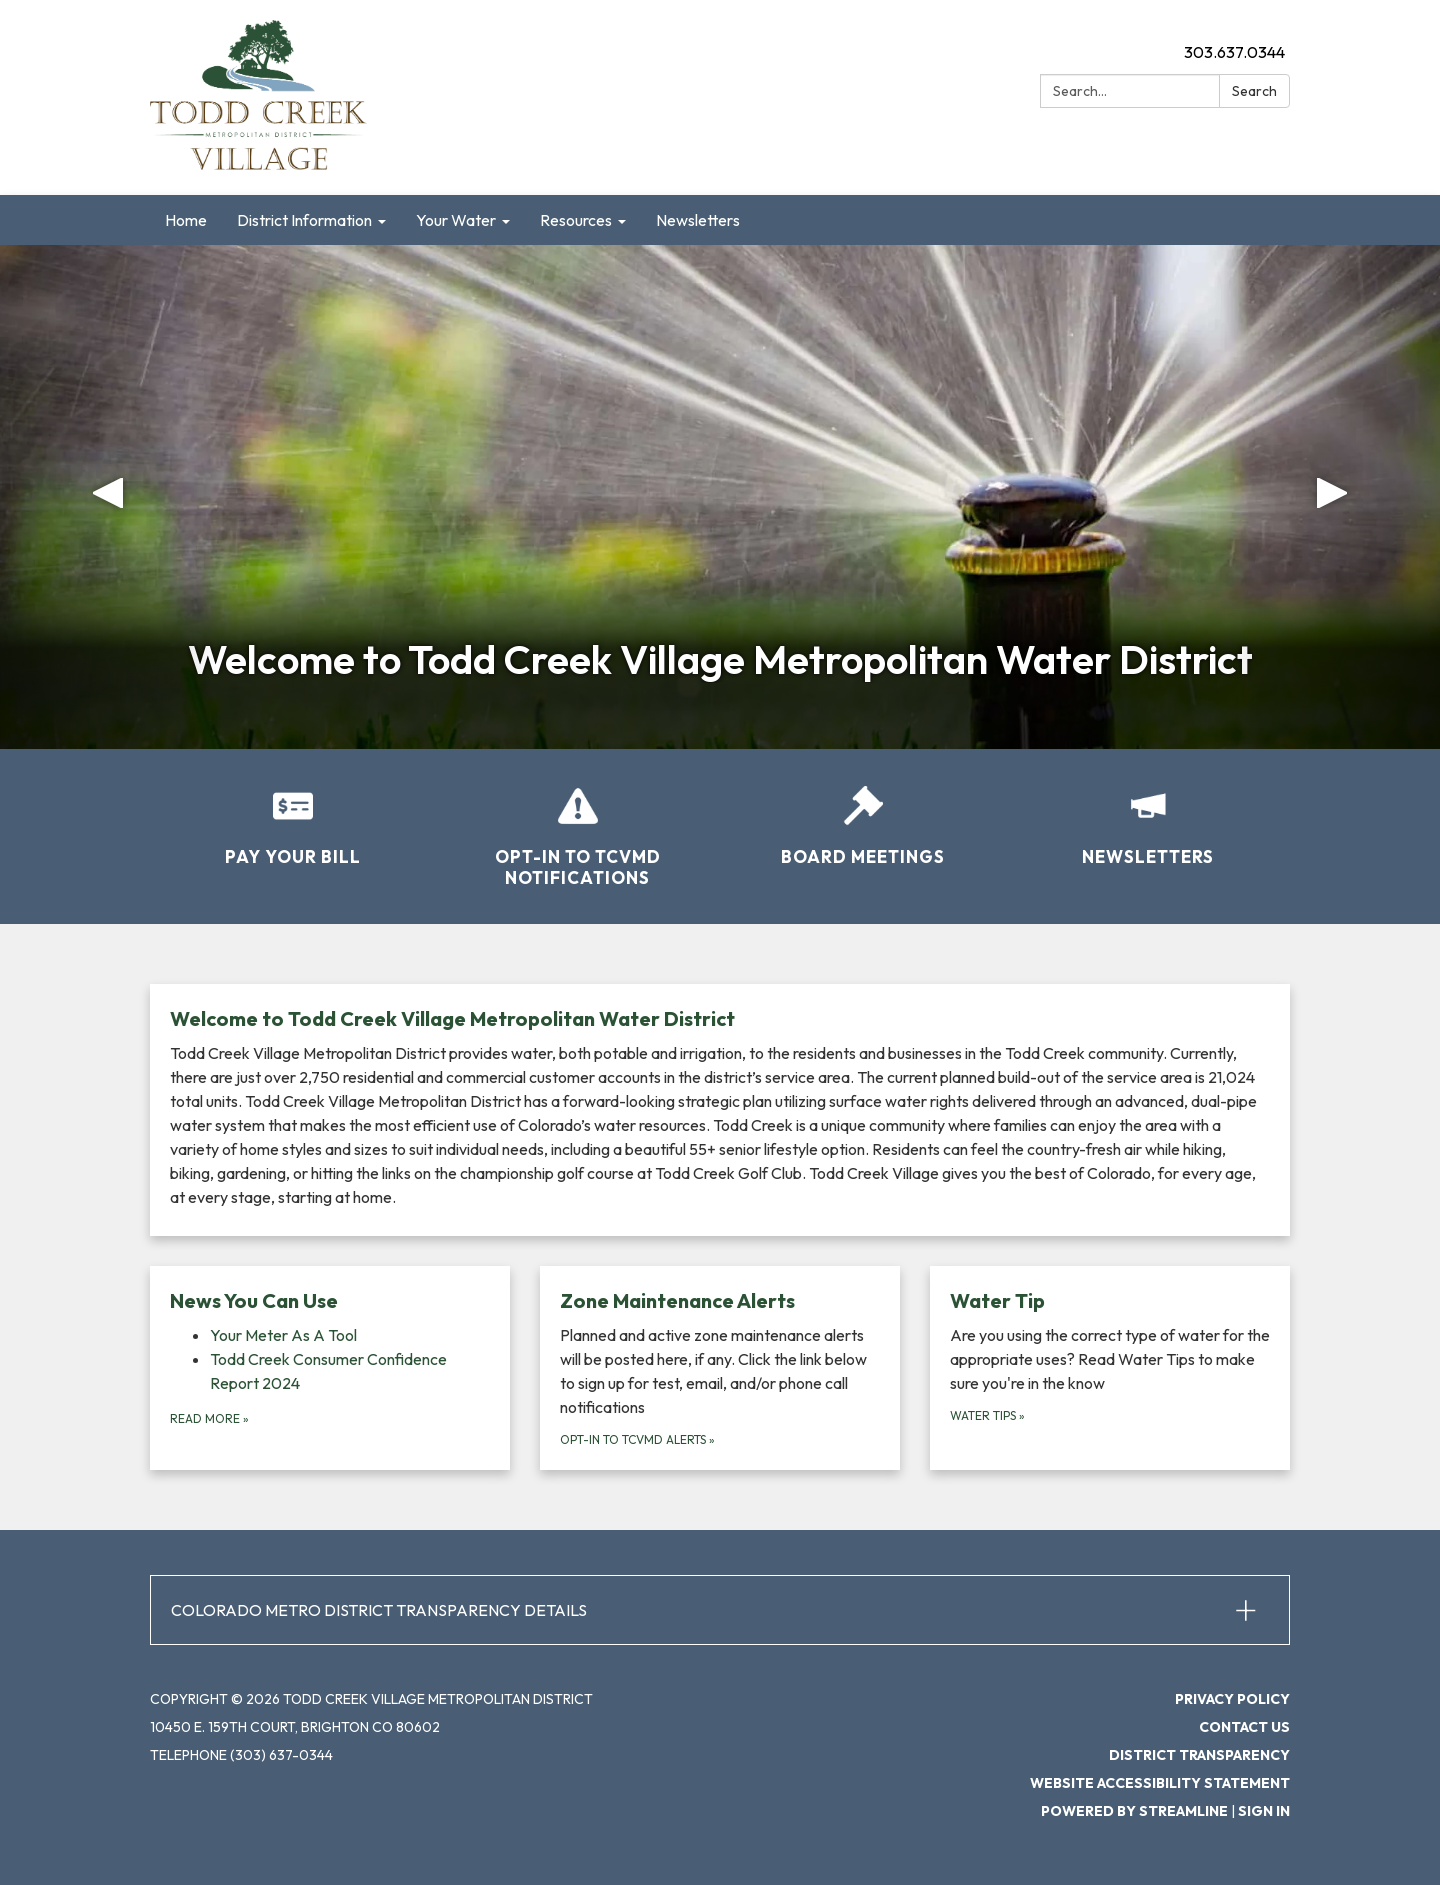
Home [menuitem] (186, 220)
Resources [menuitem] (576, 220)
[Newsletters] (1147, 813)
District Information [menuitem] (304, 220)
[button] (108, 497)
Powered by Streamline (1134, 1811)
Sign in (1264, 1811)
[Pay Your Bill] (292, 813)
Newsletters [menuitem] (698, 220)
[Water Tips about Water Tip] (1110, 1368)
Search (1254, 91)
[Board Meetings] (862, 813)
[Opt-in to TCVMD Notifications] (577, 824)
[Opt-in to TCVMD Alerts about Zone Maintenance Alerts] (720, 1368)
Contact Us (1244, 1727)
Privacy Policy (1232, 1699)
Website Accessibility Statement (1160, 1783)
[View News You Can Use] (330, 1301)
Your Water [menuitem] (456, 220)
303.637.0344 (1234, 52)
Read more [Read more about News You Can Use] (209, 1418)
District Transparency (1199, 1755)
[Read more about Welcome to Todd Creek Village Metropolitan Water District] (720, 1110)
